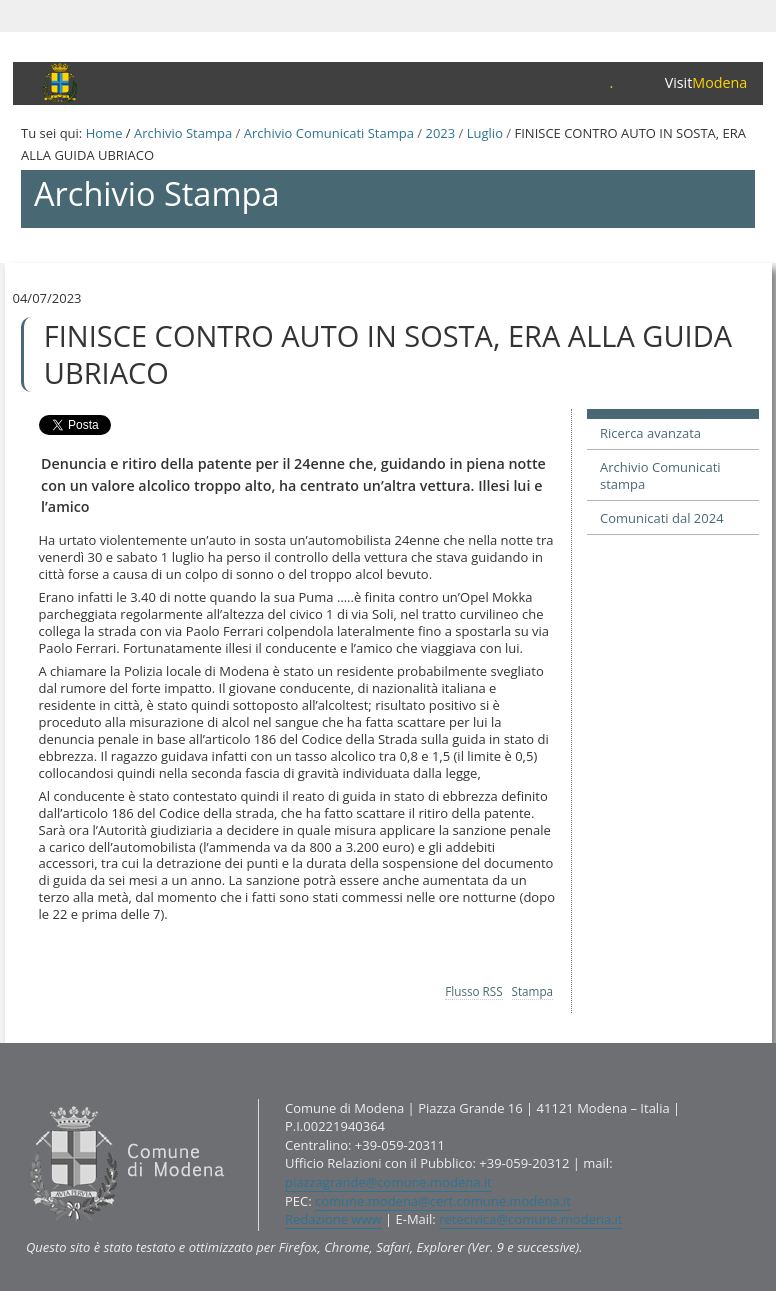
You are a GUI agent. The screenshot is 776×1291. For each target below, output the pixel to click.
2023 (440, 133)
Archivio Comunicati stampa (660, 475)
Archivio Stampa (183, 133)
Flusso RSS (473, 991)
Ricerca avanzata (650, 433)
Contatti (25, 1097)
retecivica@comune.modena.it (530, 1219)
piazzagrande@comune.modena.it (388, 1182)
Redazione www (333, 1219)
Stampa (533, 991)
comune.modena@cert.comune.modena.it (443, 1201)
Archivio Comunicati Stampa (329, 133)
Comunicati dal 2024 (662, 518)
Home (104, 133)
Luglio (485, 133)
